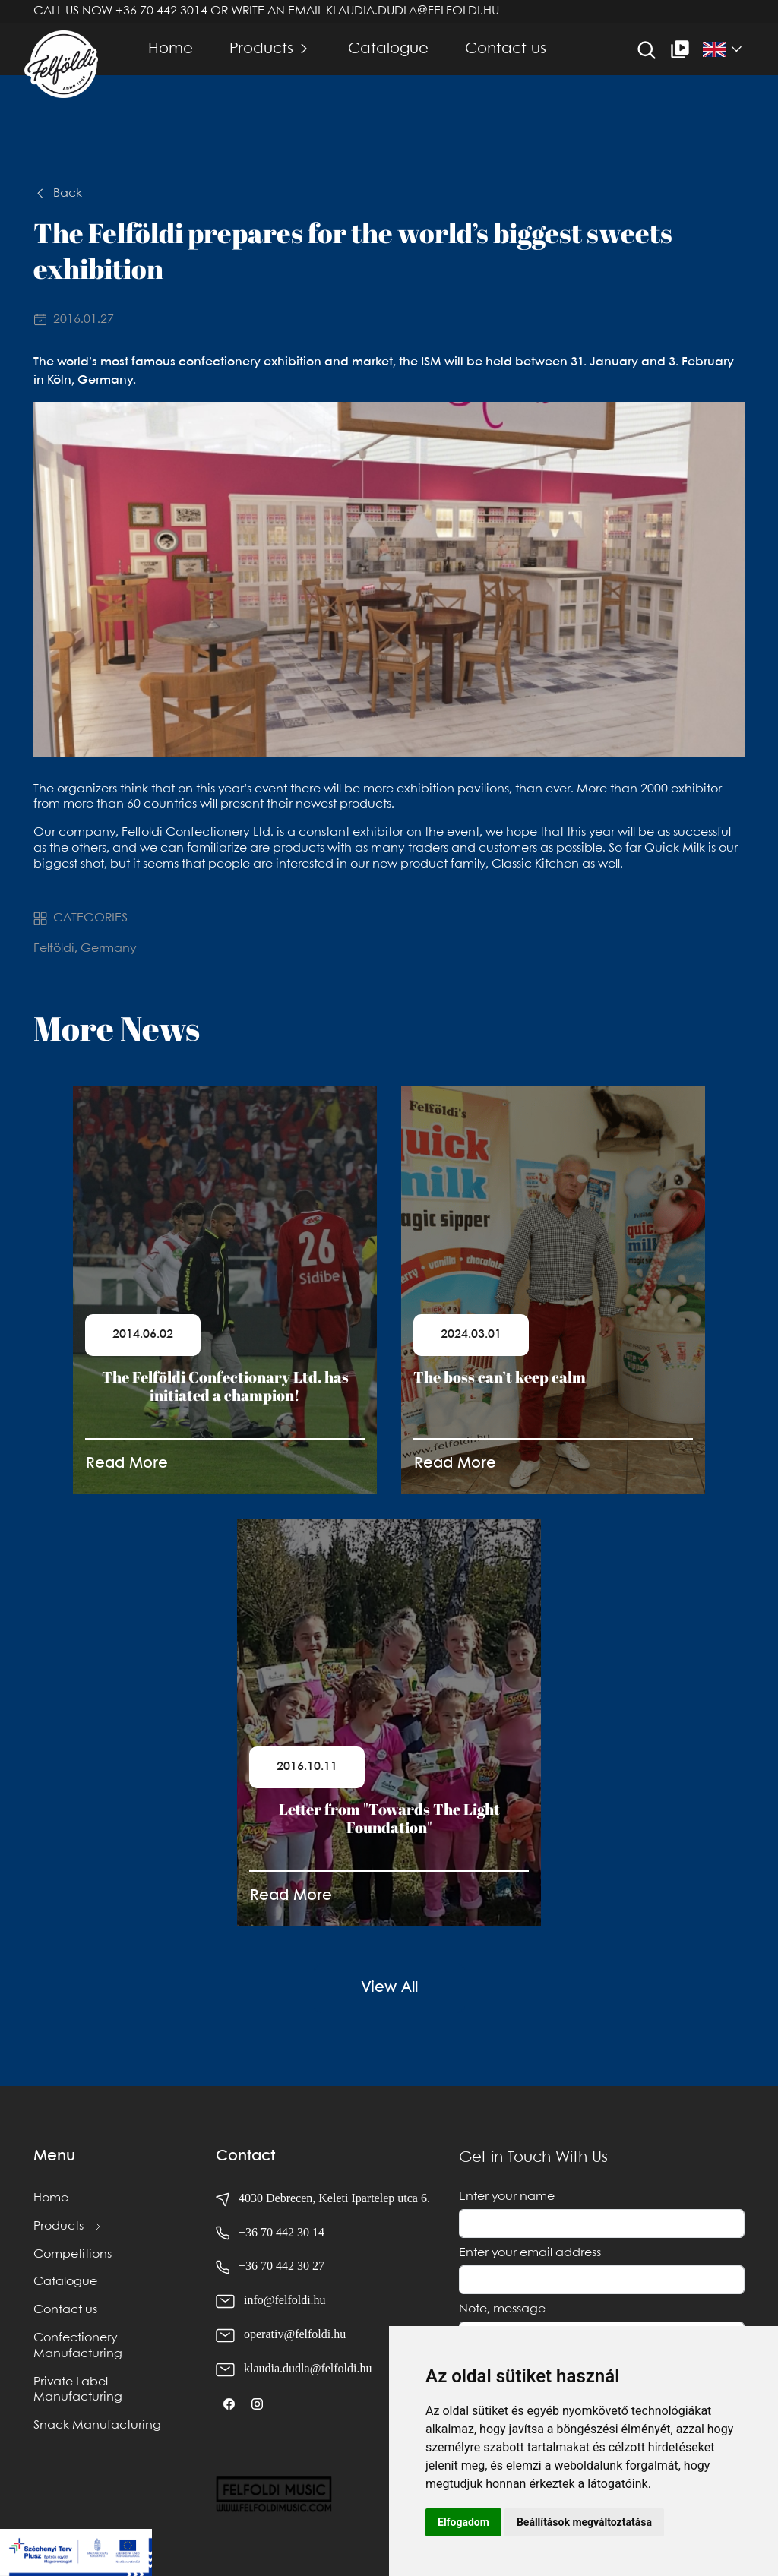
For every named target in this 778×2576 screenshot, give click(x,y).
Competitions (72, 2254)
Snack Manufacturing (97, 2425)
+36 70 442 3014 (161, 11)
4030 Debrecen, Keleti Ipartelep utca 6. (323, 2198)
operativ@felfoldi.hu (295, 2334)
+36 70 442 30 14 (281, 2232)
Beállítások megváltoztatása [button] (584, 2522)
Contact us (505, 49)
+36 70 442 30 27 (281, 2265)
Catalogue (388, 49)
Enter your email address (530, 2252)
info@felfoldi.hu (285, 2299)
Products (261, 49)
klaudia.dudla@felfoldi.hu (412, 11)
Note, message (502, 2309)
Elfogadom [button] (463, 2522)
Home (170, 49)
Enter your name (507, 2196)
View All (389, 1987)
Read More (127, 1463)
